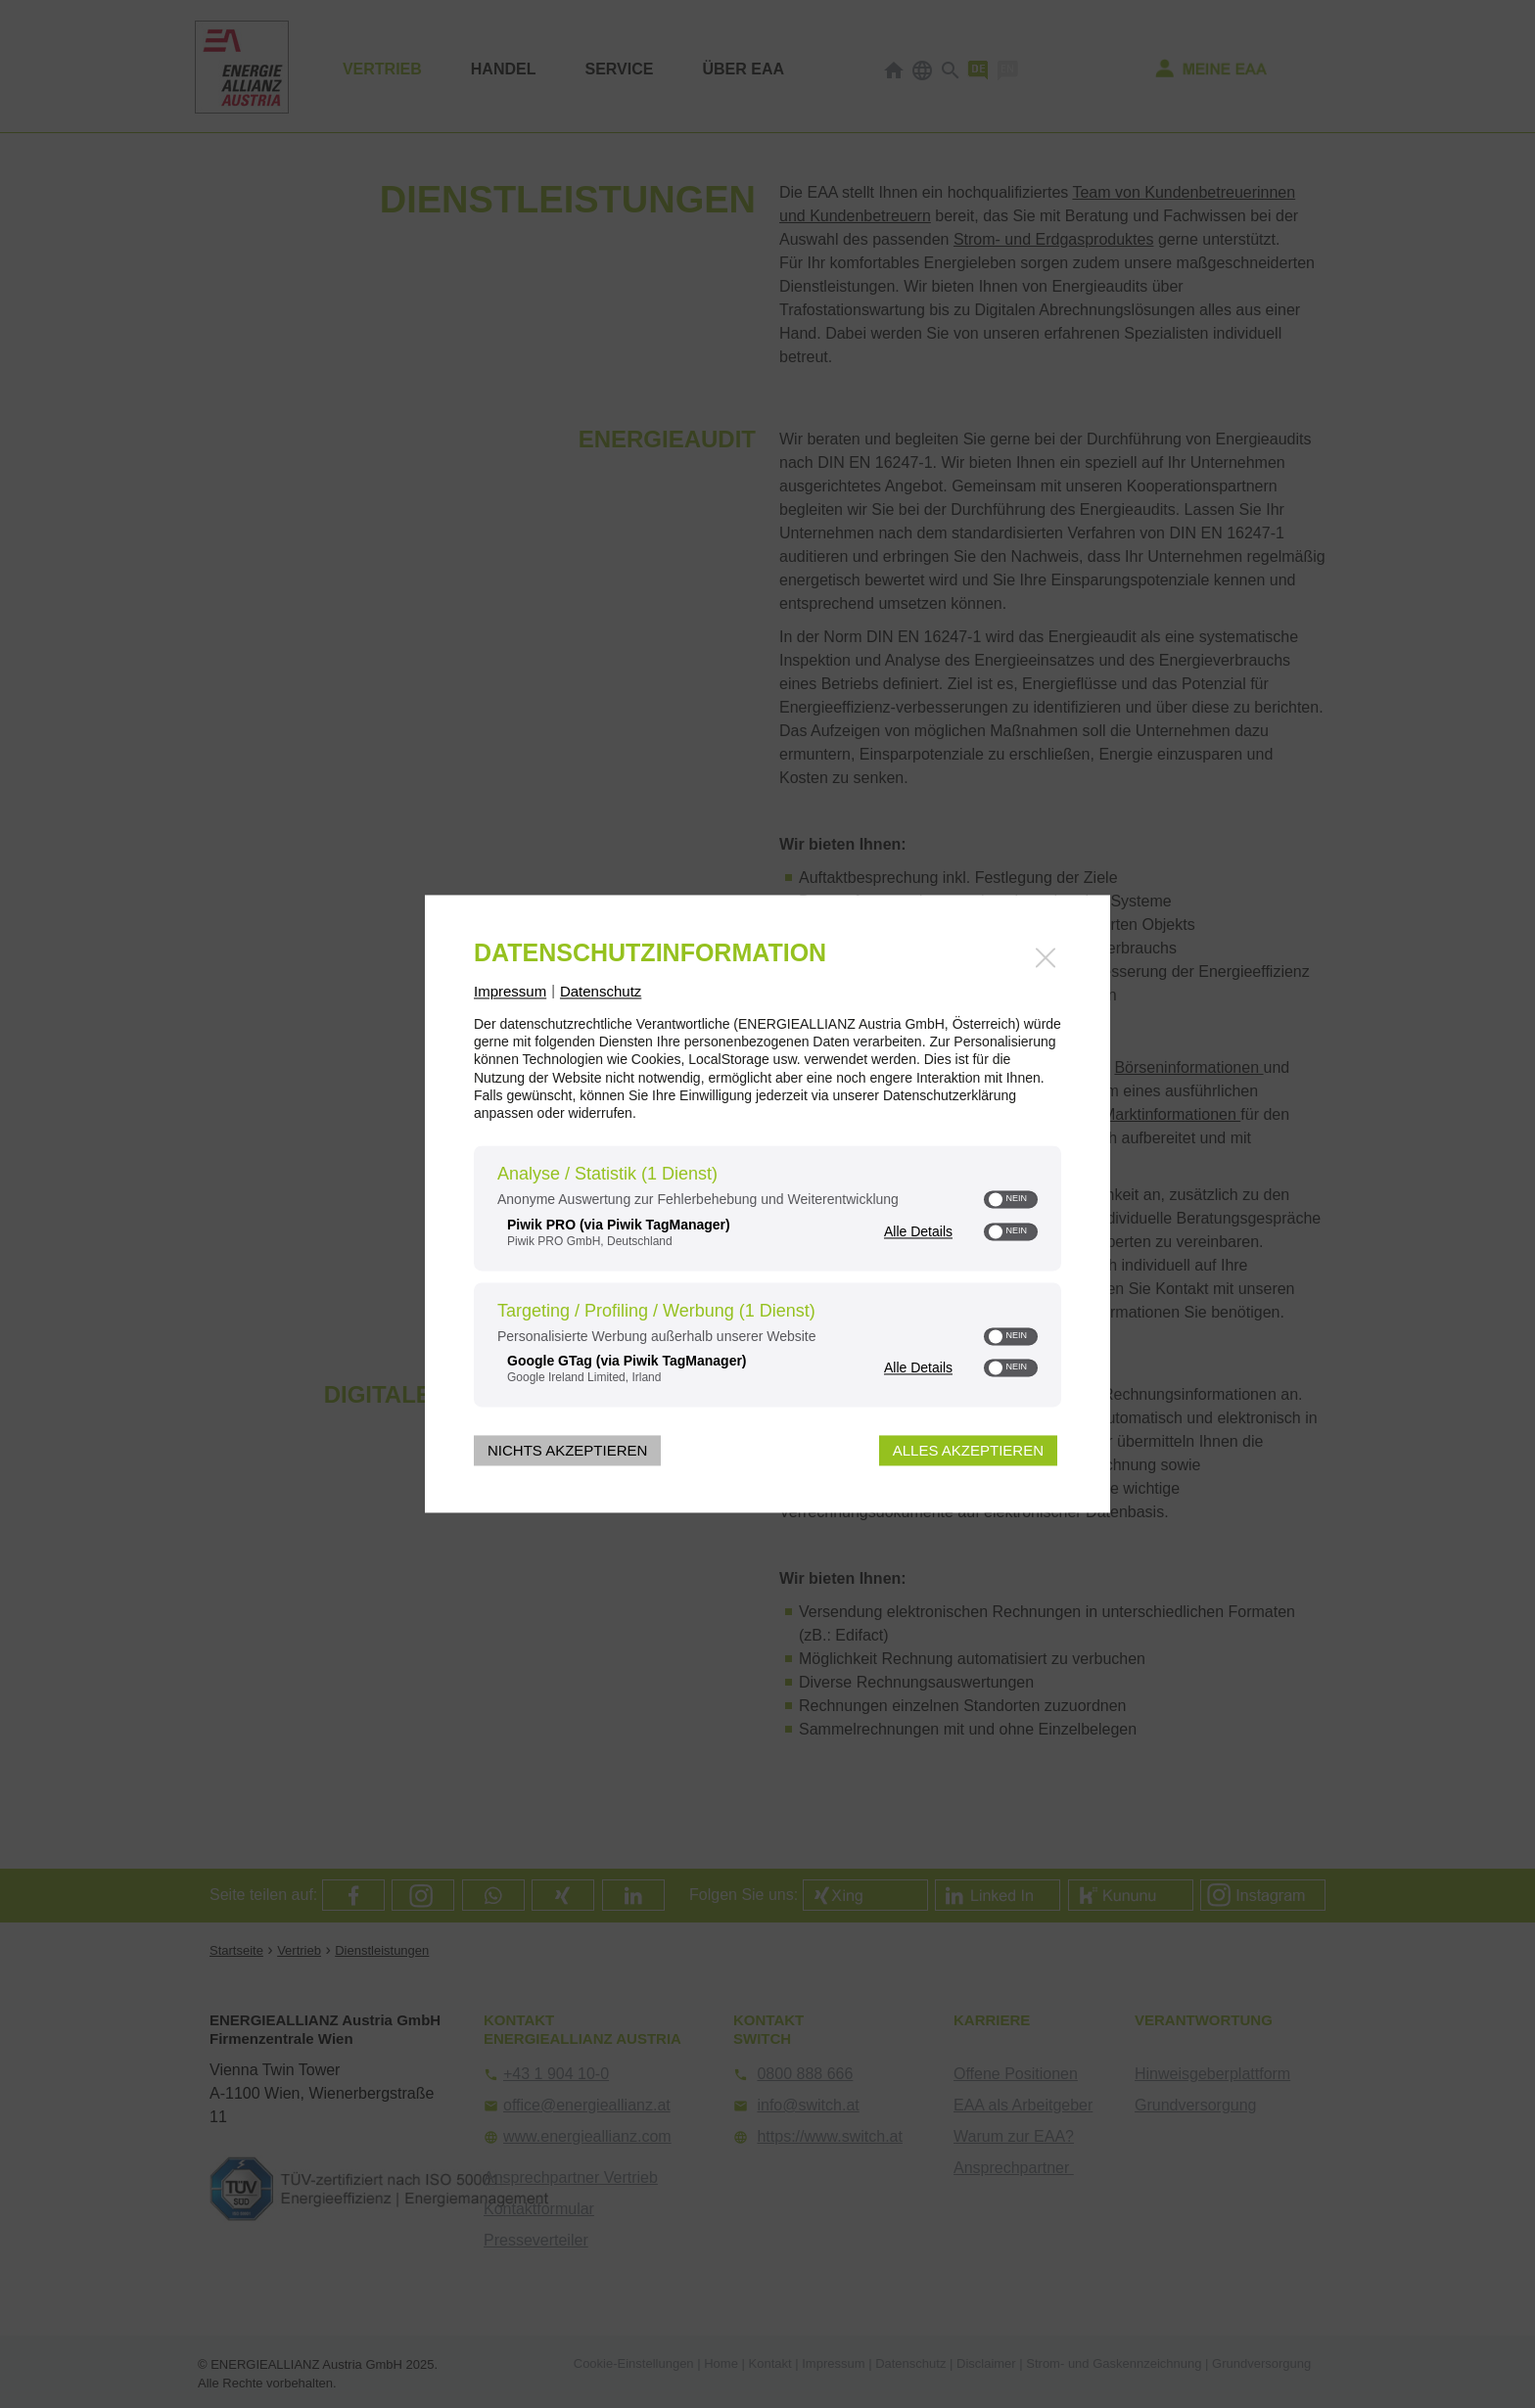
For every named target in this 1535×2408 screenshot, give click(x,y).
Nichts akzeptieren (567, 1451)
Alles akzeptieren (968, 1451)
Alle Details (918, 1231)
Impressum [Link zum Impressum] (510, 991)
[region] (767, 1279)
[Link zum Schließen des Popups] (1045, 957)
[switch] (1011, 1200)
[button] (995, 1200)
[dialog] (767, 1203)
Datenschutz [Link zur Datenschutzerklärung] (600, 991)
